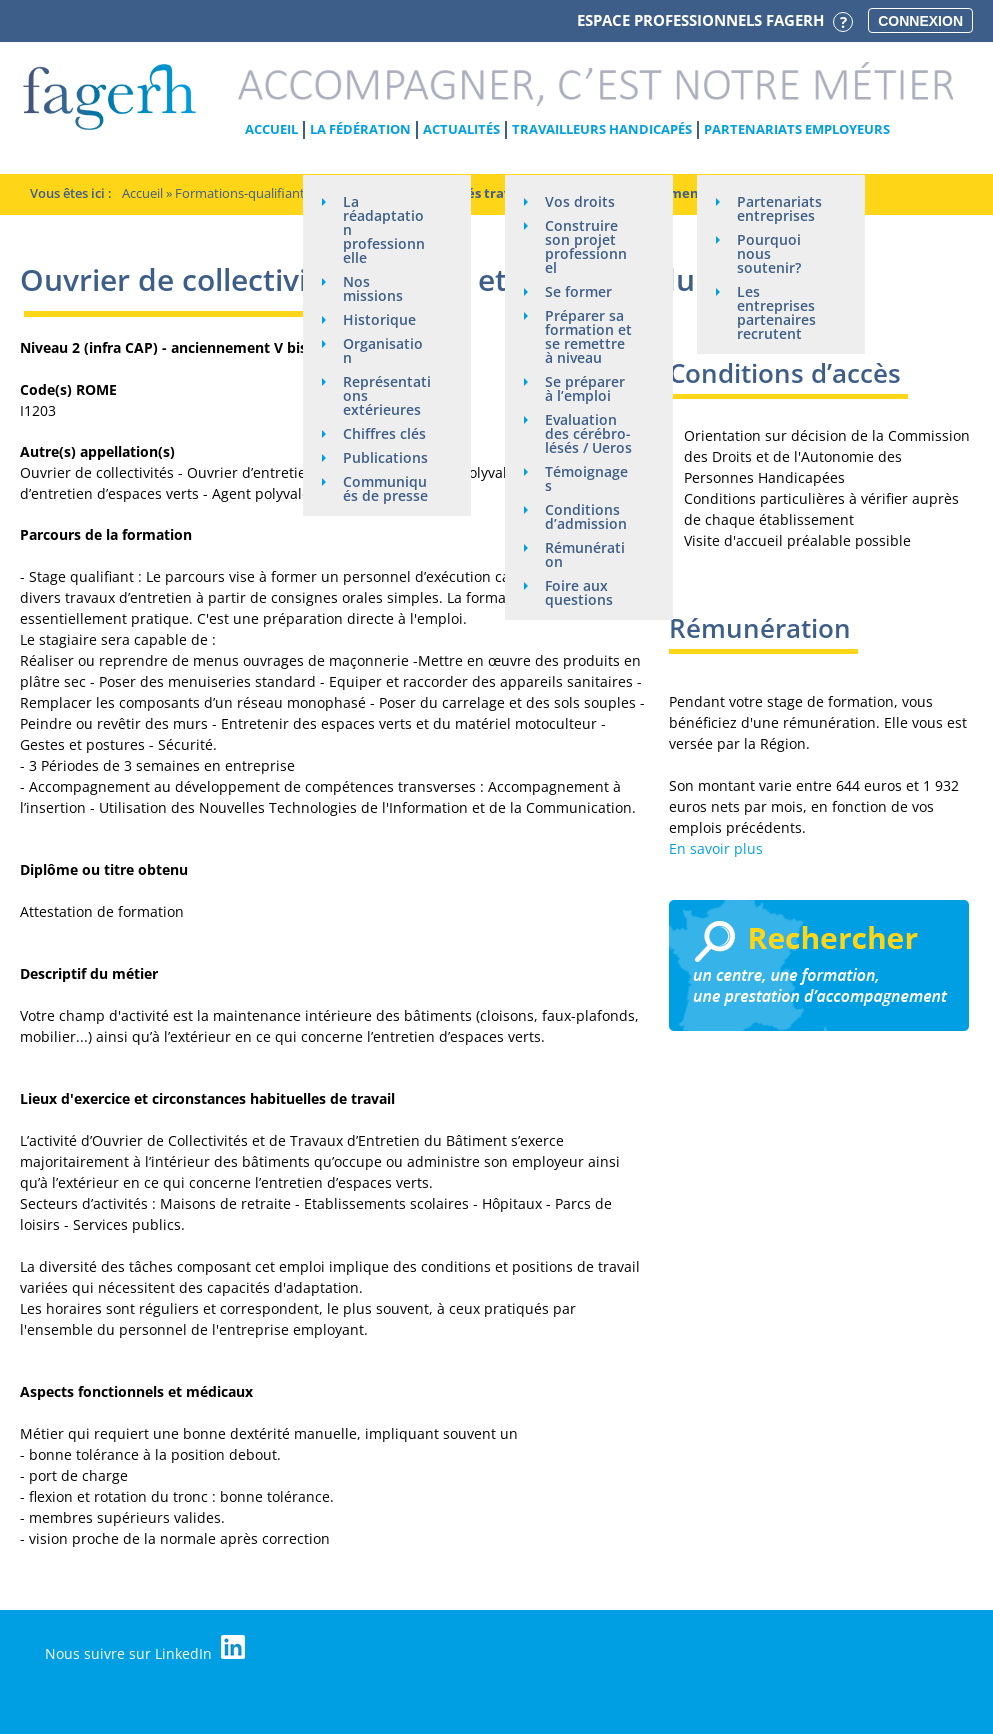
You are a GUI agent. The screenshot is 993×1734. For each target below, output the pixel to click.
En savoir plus (716, 848)
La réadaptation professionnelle (384, 229)
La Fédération (360, 129)
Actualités (461, 129)
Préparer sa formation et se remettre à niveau (588, 336)
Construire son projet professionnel (586, 246)
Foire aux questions (579, 592)
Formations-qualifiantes (246, 193)
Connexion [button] (920, 21)
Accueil (271, 129)
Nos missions (373, 288)
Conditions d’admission (586, 516)
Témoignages (586, 478)
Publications (385, 457)
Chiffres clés (384, 433)
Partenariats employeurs (797, 129)
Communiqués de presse (385, 488)
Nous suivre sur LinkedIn (145, 1649)
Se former (578, 291)
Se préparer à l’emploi (585, 388)
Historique (379, 319)
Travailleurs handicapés (602, 129)
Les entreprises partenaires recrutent (776, 312)
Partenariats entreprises (779, 208)
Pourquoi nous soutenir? (769, 253)
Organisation (383, 350)
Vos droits (580, 201)
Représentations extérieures (387, 395)
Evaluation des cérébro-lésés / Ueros (588, 433)
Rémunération (585, 554)
